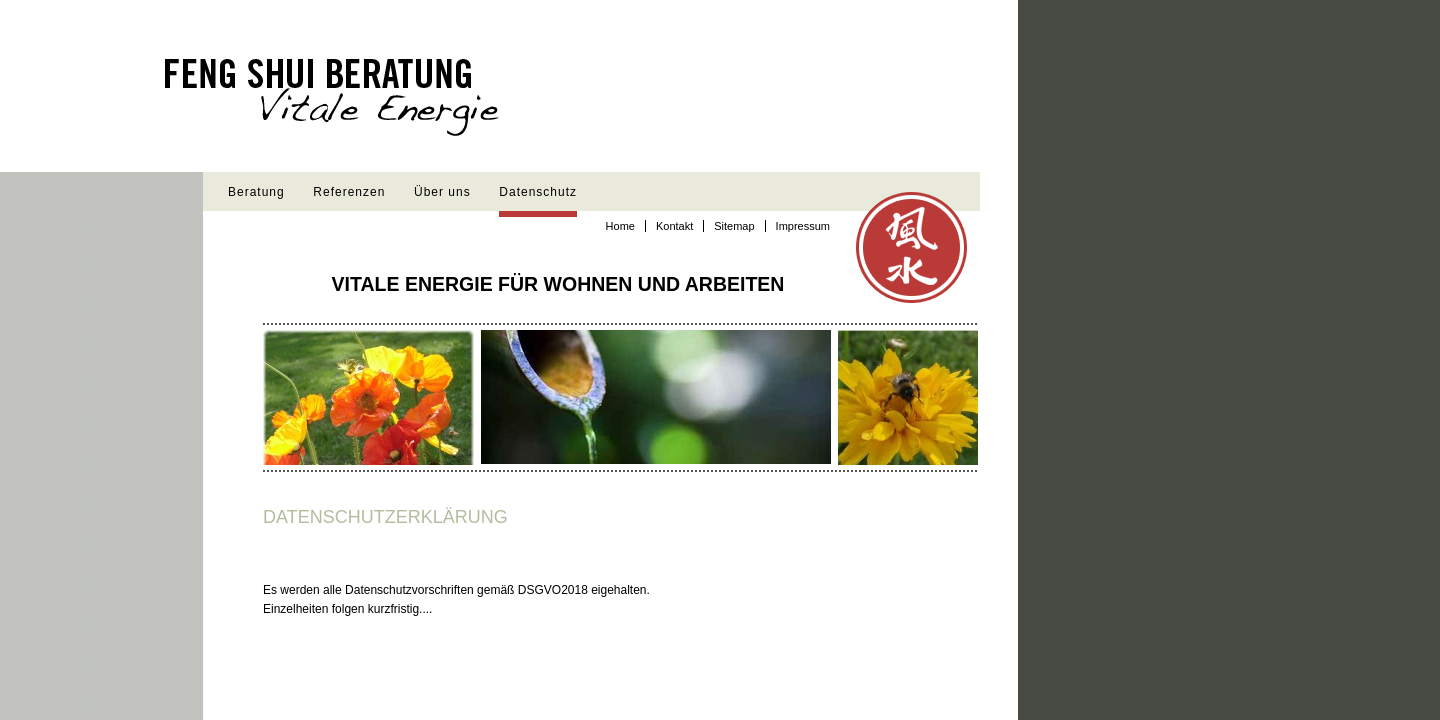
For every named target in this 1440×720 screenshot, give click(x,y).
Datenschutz (538, 192)
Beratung (256, 192)
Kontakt (674, 226)
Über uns (442, 192)
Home (620, 226)
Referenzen (349, 192)
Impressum (803, 226)
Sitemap (734, 226)
